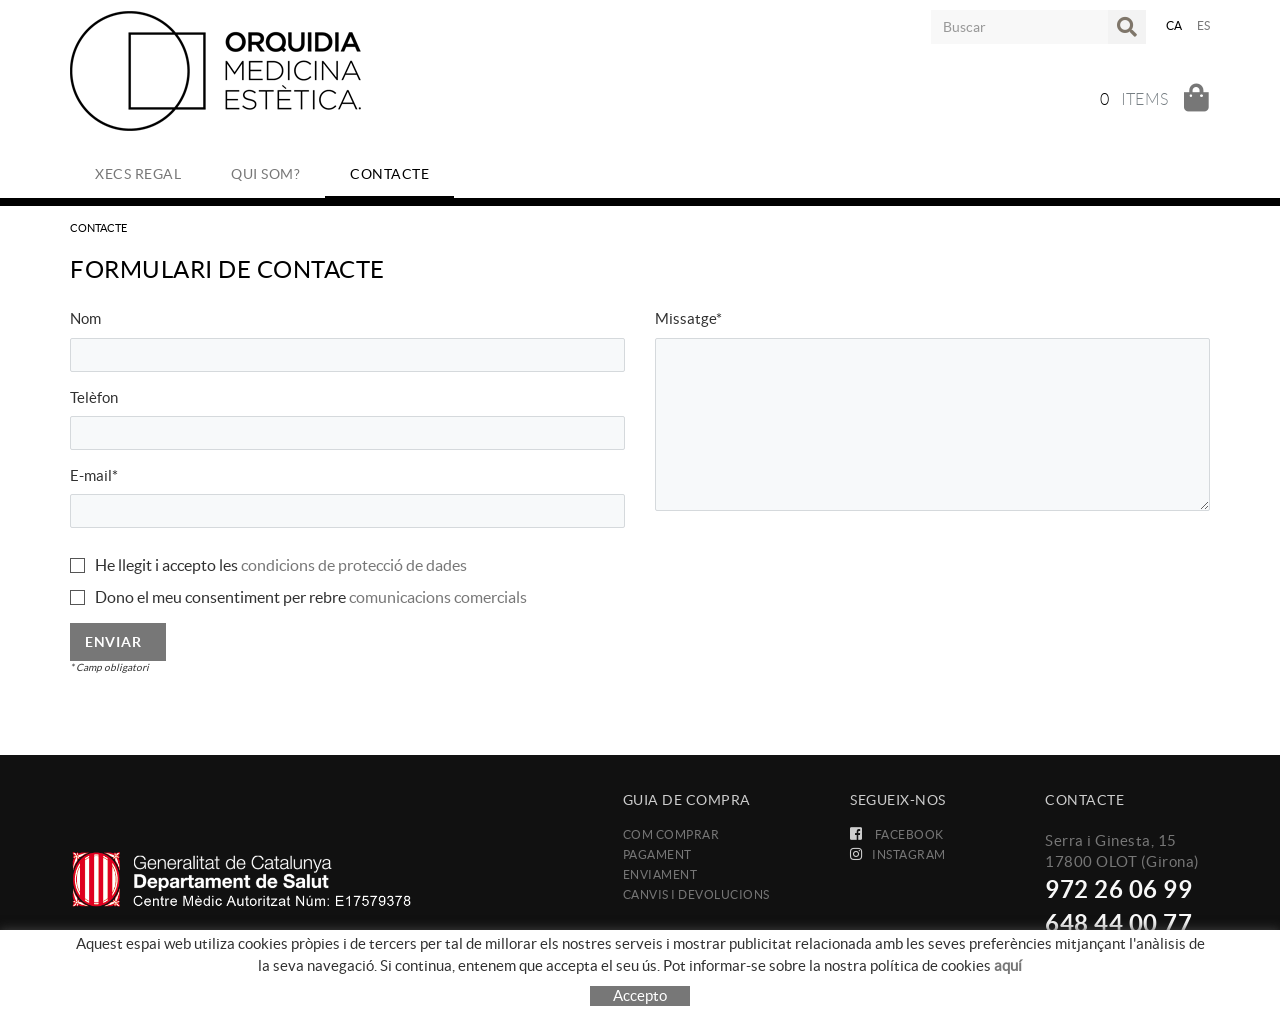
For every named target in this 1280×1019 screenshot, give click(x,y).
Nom (85, 318)
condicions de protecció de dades (354, 565)
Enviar (113, 642)
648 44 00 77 (1118, 923)
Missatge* (688, 318)
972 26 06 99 (1118, 889)
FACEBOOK (897, 834)
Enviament (660, 874)
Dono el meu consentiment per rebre (220, 597)
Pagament (657, 854)
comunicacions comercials (438, 597)
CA (1174, 25)
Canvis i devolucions (696, 894)
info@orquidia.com (1110, 951)
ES (1204, 25)
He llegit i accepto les (166, 565)
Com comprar (671, 834)
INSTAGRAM (898, 854)
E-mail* (94, 475)
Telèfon (94, 397)
